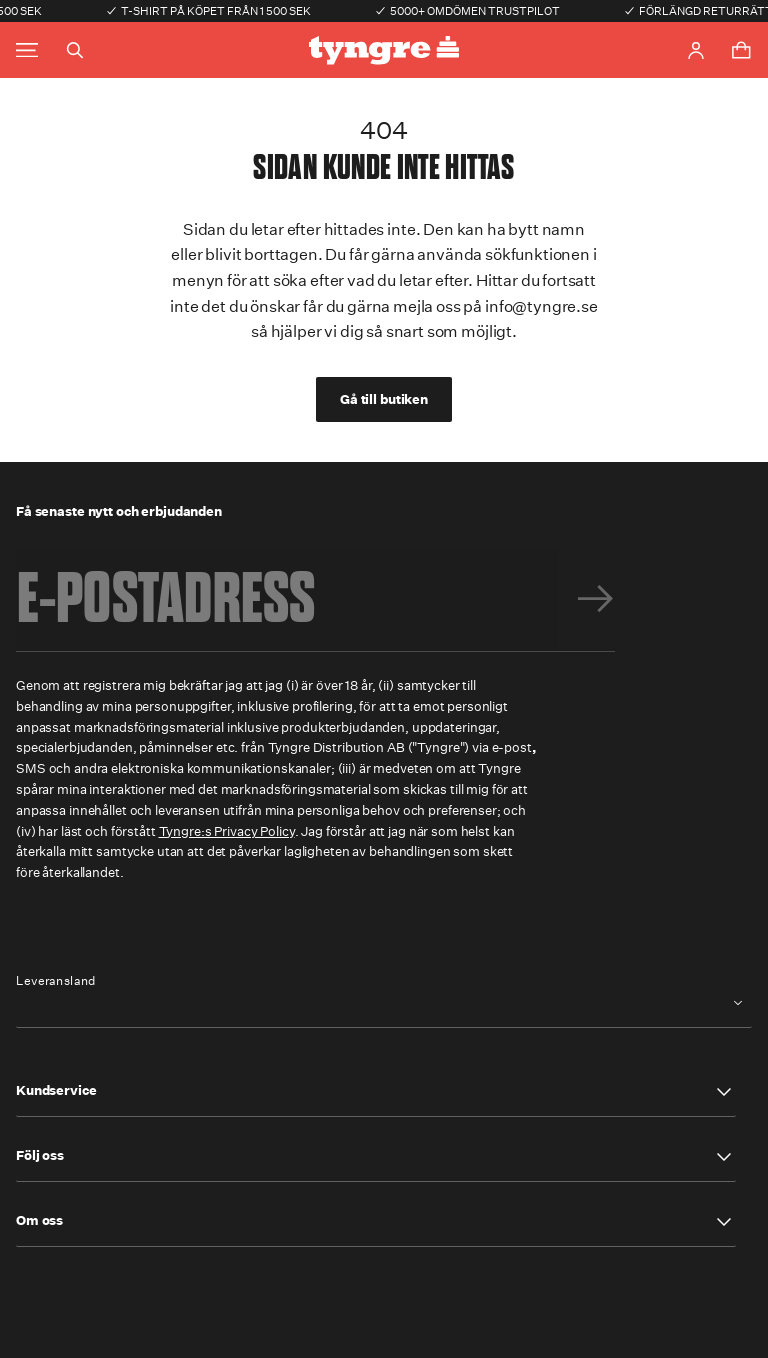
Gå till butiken (384, 399)
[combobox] (384, 1003)
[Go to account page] (696, 50)
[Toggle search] (75, 50)
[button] (376, 1092)
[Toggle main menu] (27, 50)
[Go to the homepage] (384, 50)
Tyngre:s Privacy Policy (227, 831)
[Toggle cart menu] (741, 50)
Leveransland (56, 981)
